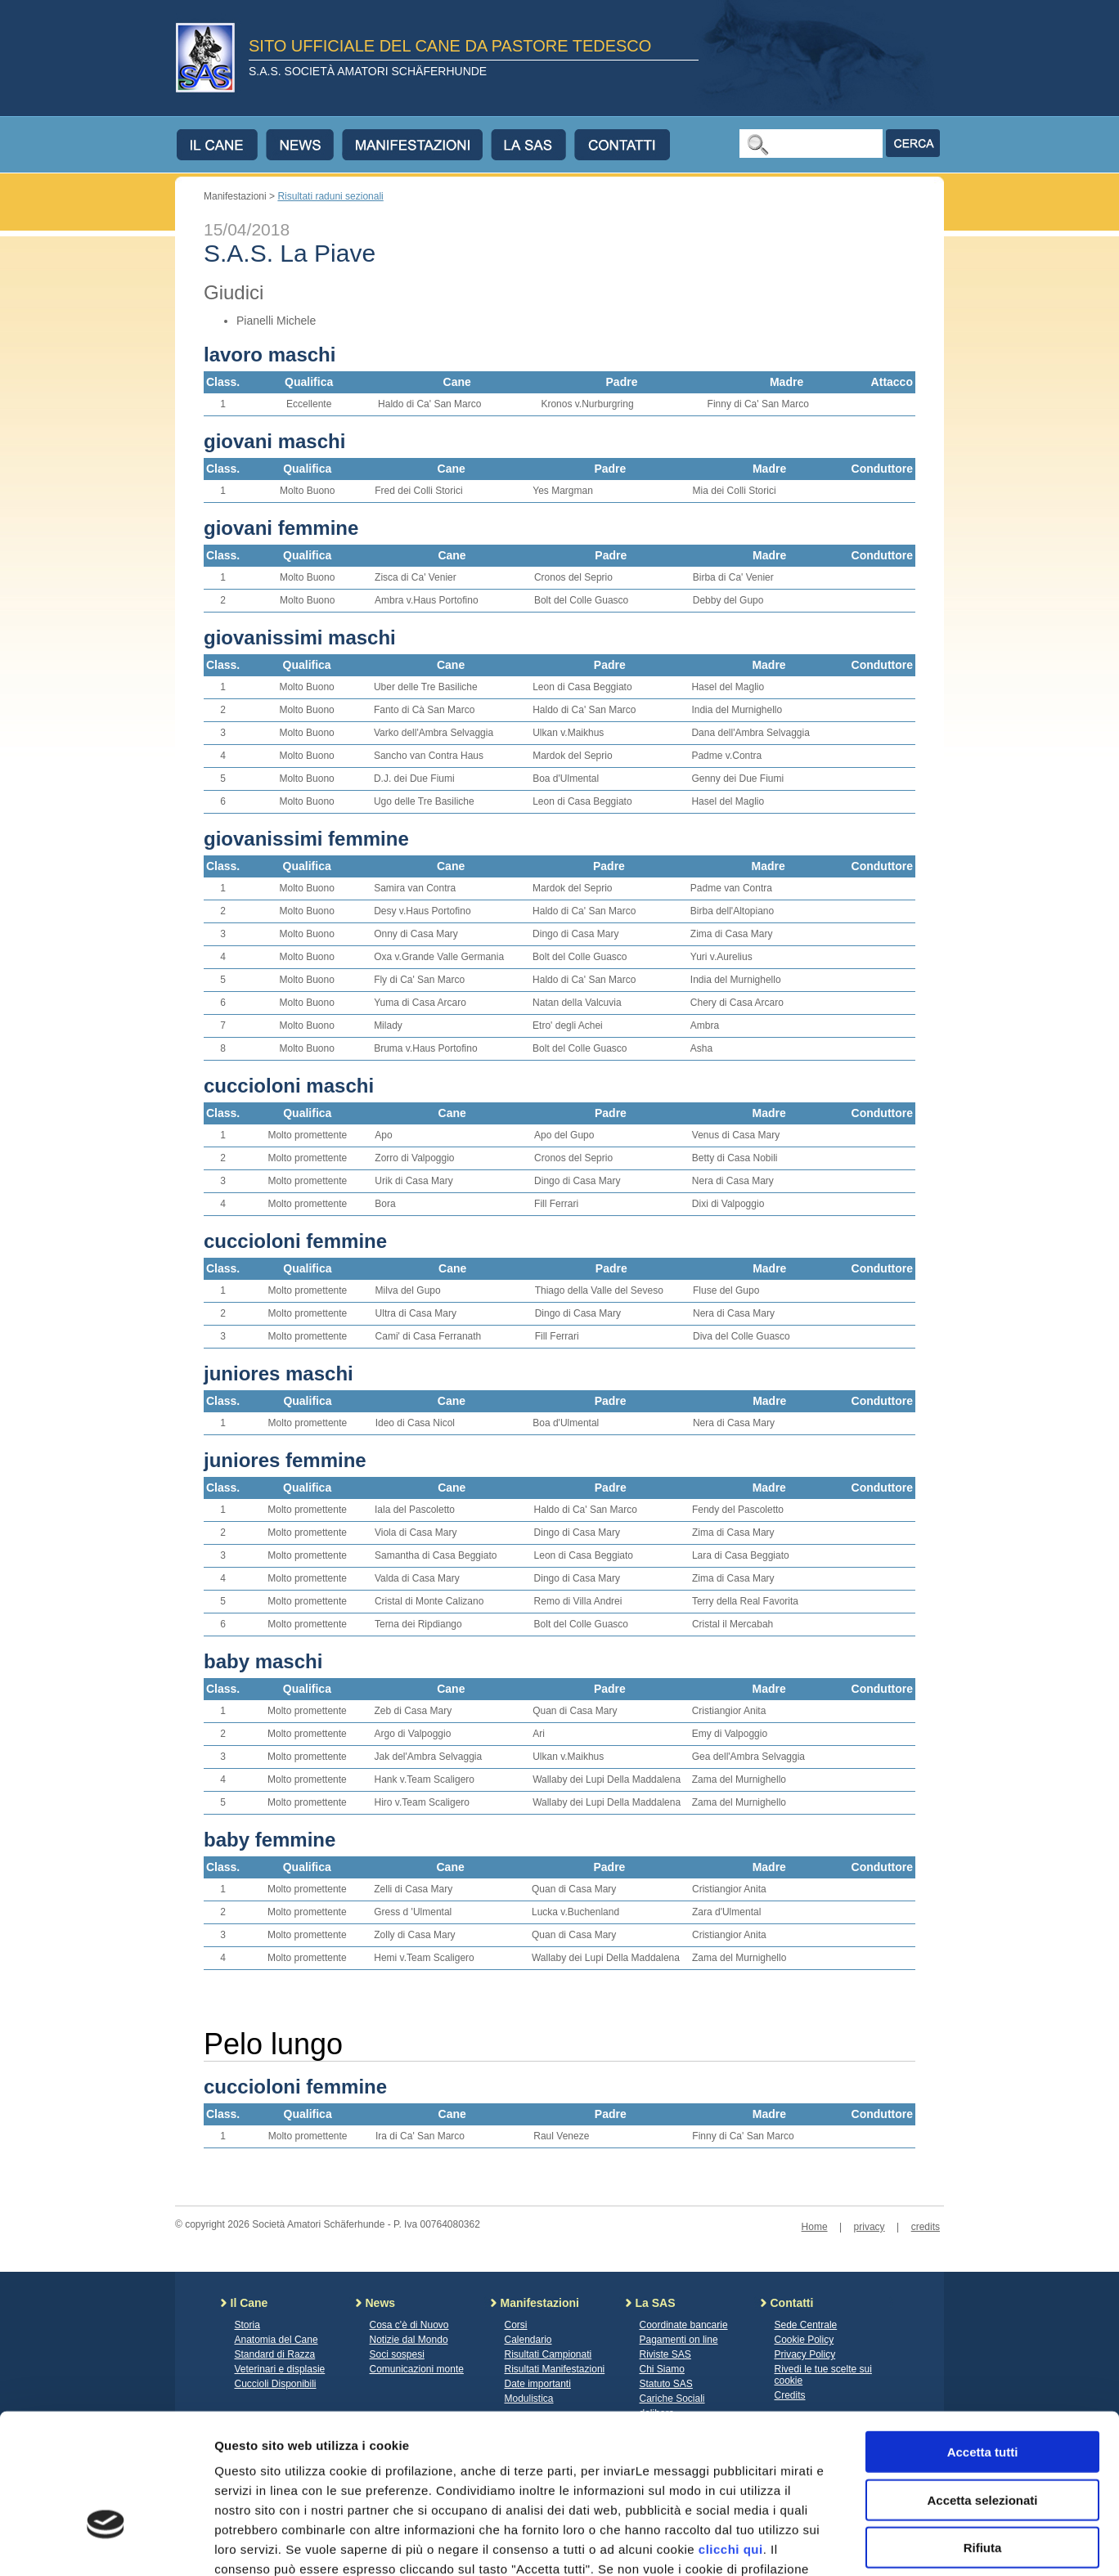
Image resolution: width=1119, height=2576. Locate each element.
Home (815, 2227)
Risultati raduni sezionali (330, 196)
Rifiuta (983, 2437)
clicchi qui (731, 2438)
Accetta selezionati (982, 2389)
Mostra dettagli (860, 2544)
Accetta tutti (982, 2341)
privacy (869, 2227)
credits (925, 2227)
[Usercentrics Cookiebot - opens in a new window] (106, 2544)
